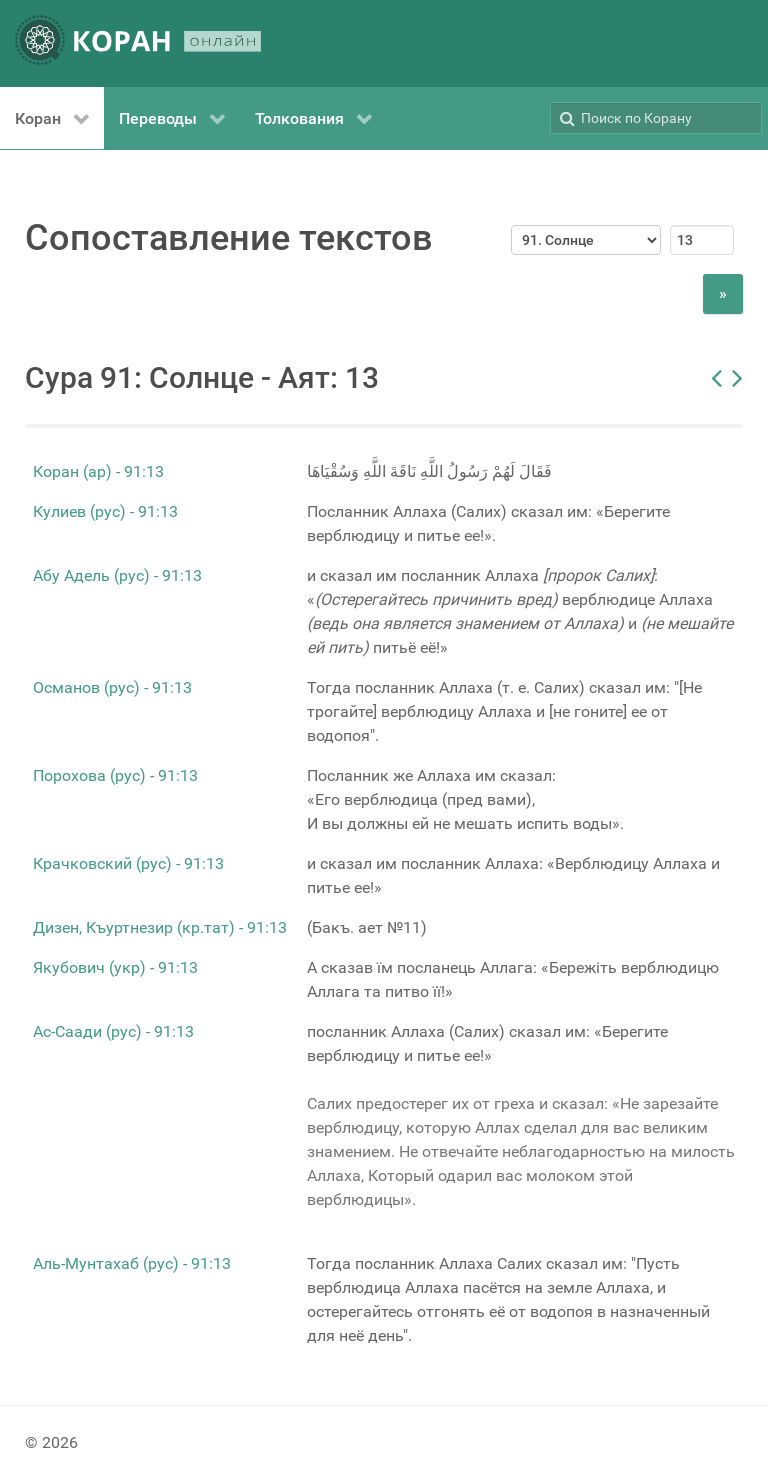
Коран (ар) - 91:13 (98, 471)
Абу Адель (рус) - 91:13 (117, 575)
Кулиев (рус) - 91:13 (105, 511)
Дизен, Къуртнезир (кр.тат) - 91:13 (160, 927)
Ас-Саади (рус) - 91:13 (113, 1031)
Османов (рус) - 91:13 (112, 687)
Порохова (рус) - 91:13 (115, 775)
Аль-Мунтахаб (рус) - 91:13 (132, 1263)
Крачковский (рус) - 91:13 (128, 863)
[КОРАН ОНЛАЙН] (138, 43)
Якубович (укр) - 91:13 (115, 967)
